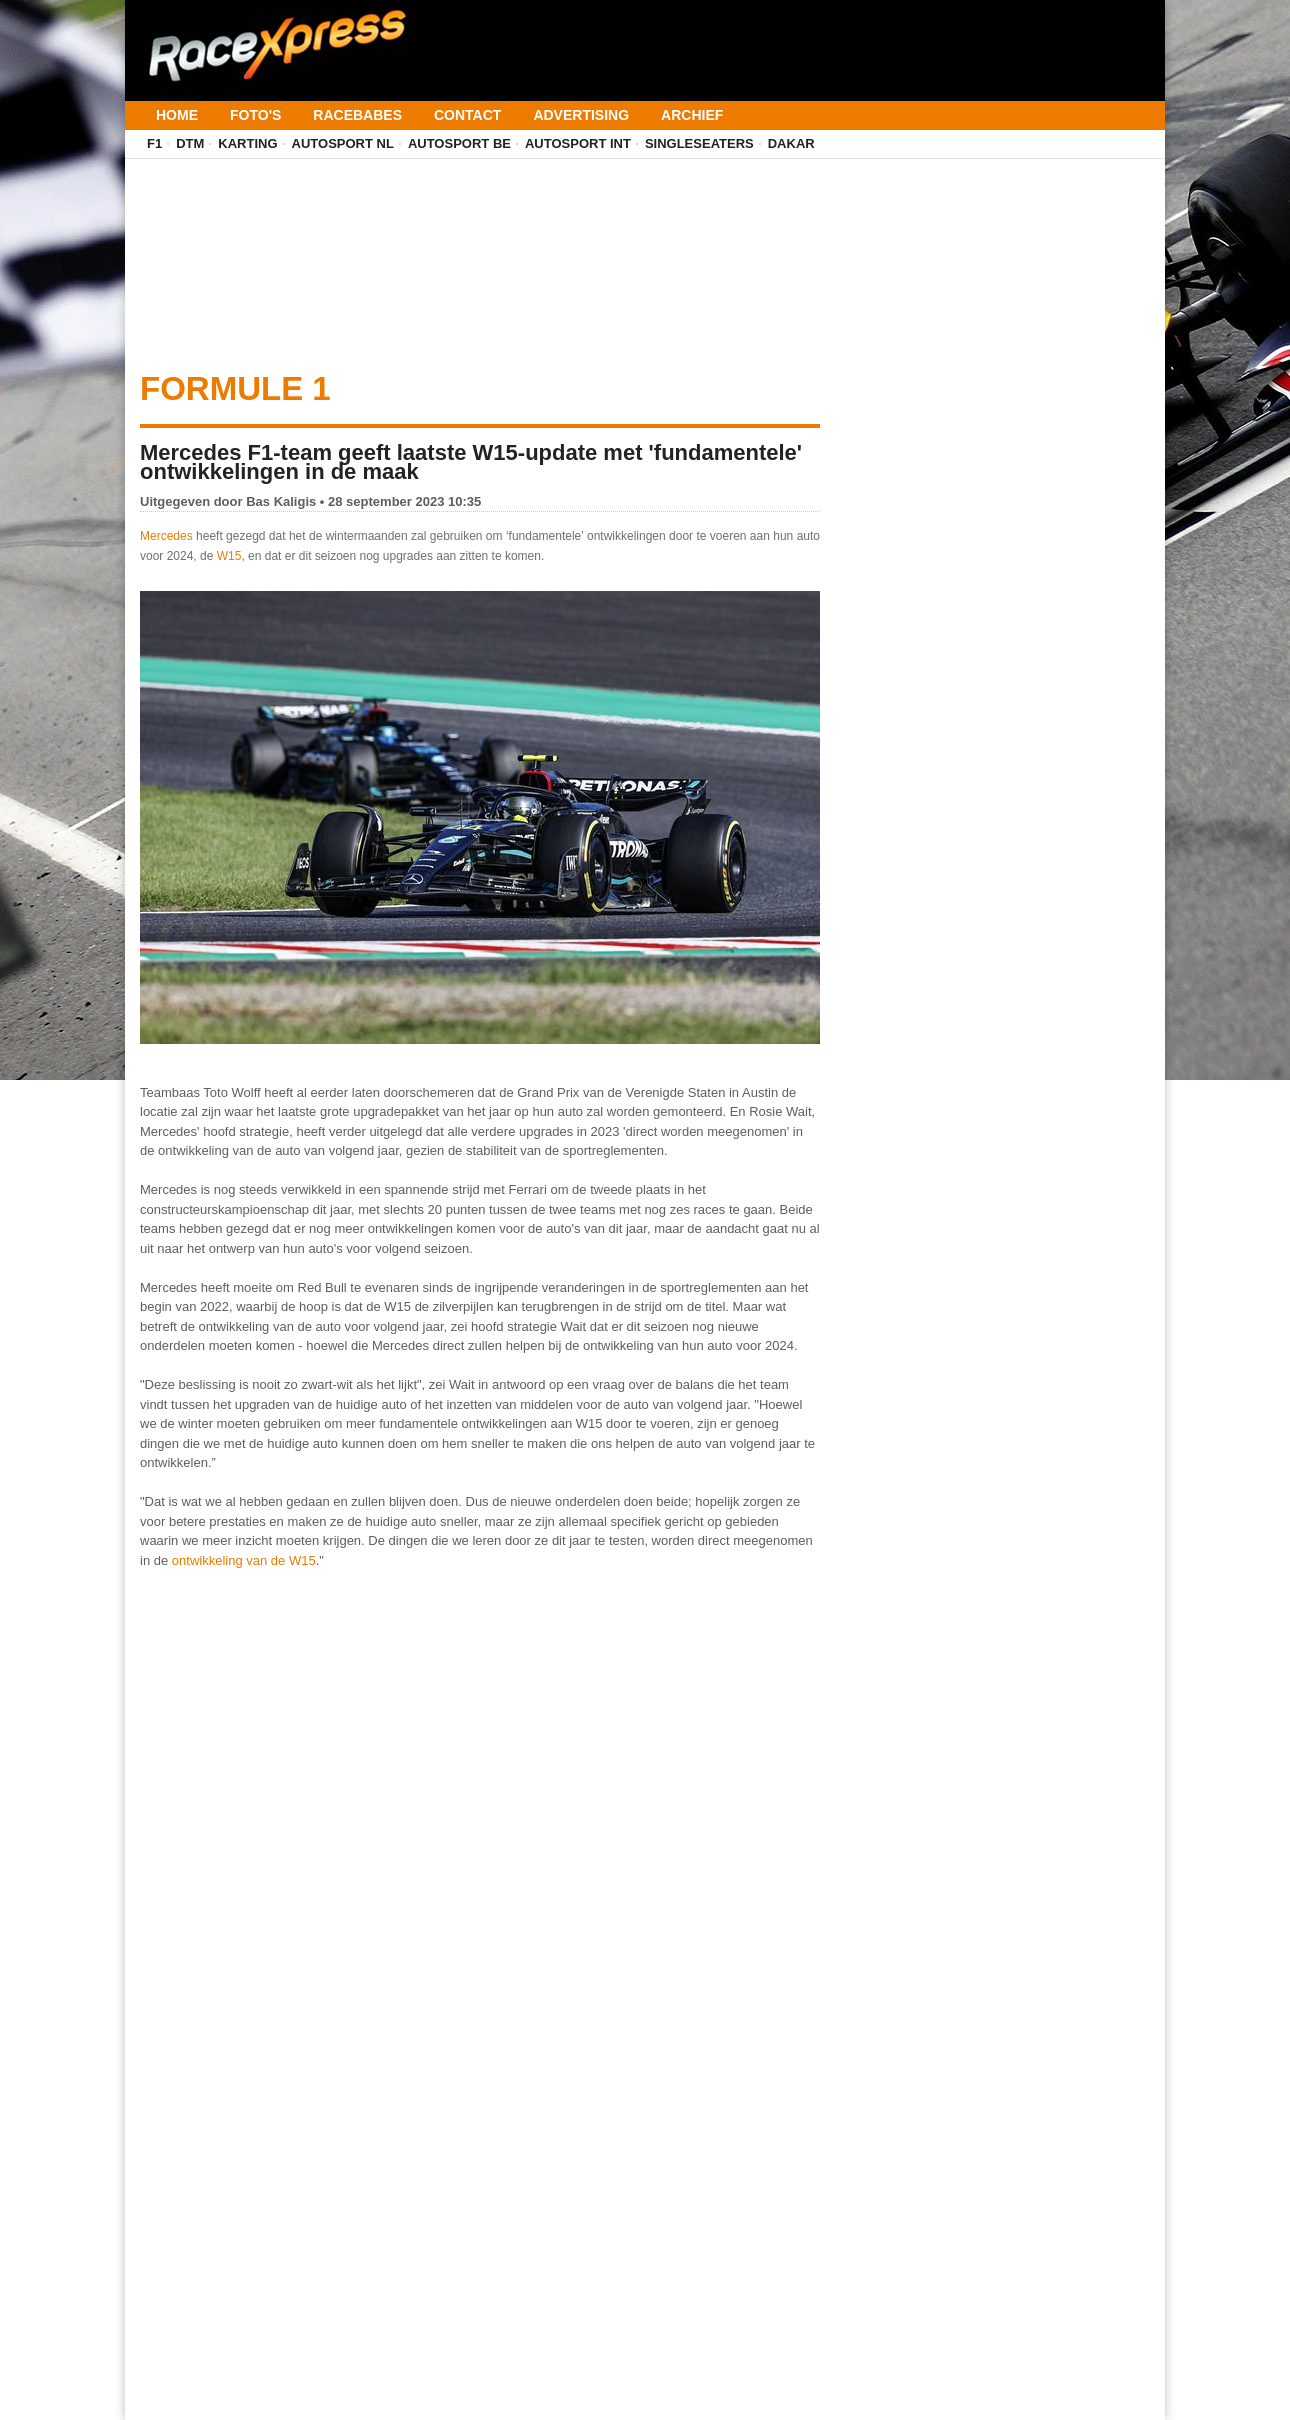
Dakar (791, 143)
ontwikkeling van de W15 (244, 1560)
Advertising (581, 115)
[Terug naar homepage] (275, 38)
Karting (247, 143)
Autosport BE (459, 143)
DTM (190, 143)
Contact (467, 115)
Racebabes (357, 115)
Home (177, 115)
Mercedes (166, 536)
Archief (692, 115)
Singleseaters (699, 143)
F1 (154, 143)
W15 (229, 556)
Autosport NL (343, 143)
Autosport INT (578, 143)
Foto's (255, 115)
